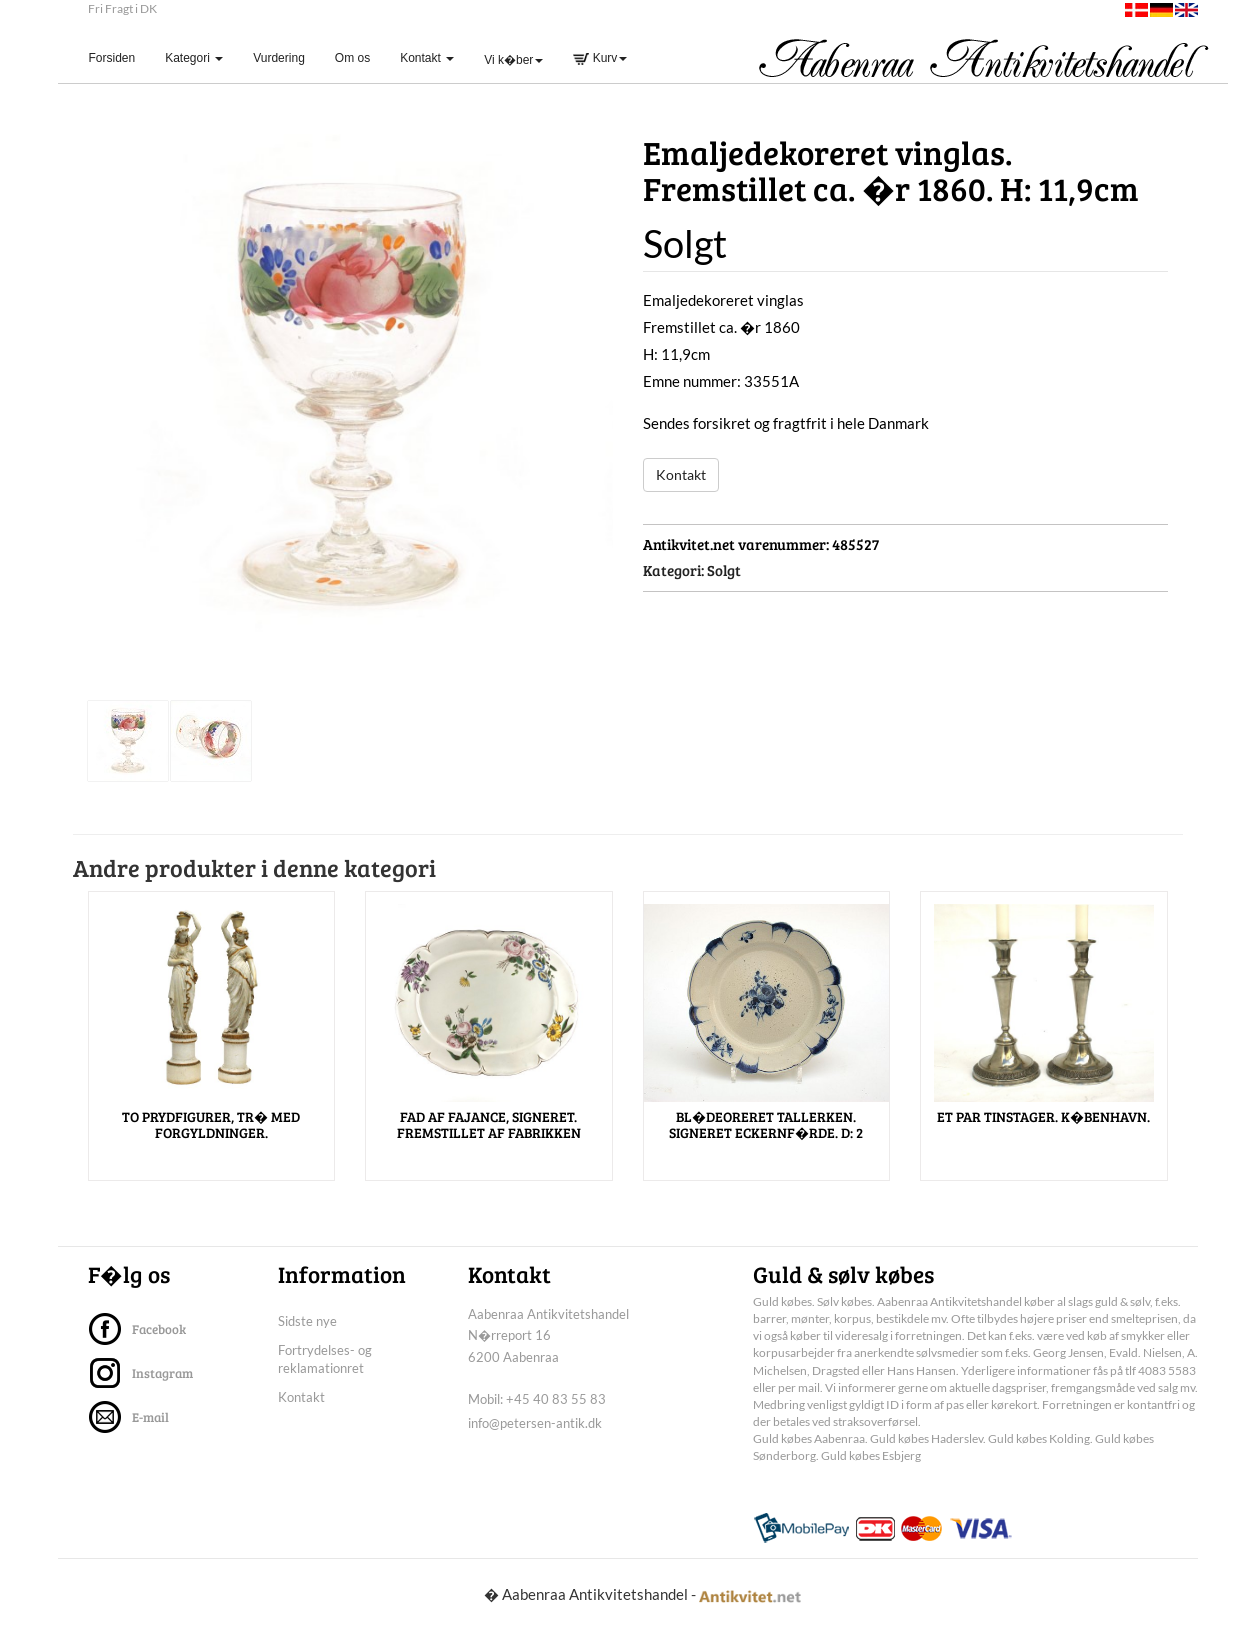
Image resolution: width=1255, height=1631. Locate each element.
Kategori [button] (194, 58)
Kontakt (681, 474)
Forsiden (120, 57)
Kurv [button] (600, 58)
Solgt (724, 570)
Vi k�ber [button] (513, 60)
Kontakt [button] (427, 58)
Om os (352, 58)
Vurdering (279, 58)
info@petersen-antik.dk (535, 1423)
